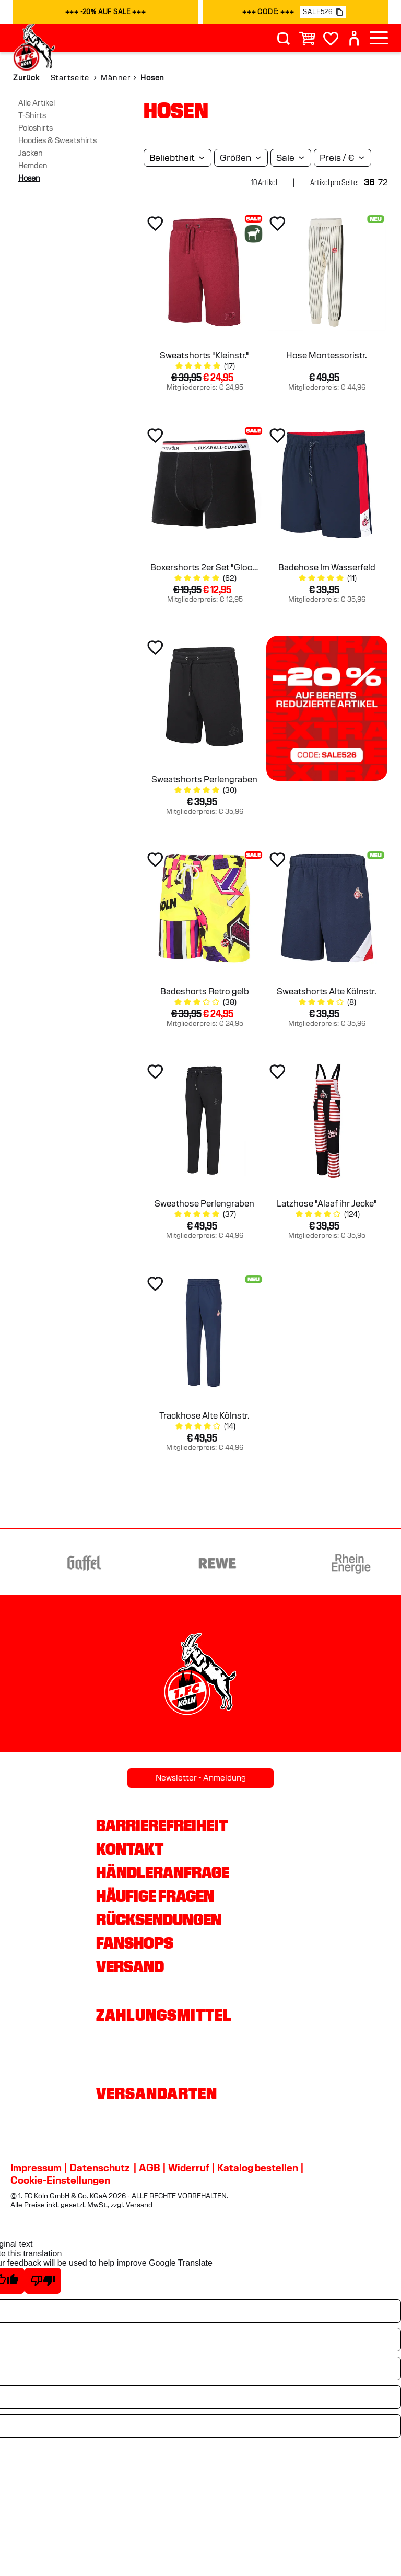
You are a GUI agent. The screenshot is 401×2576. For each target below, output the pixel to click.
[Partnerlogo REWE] (316, 1563)
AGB (149, 2167)
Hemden (33, 165)
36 (369, 182)
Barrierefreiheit (162, 1825)
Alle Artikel (36, 103)
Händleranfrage (162, 1872)
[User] (354, 38)
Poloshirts (35, 128)
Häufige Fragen (155, 1896)
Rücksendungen (158, 1919)
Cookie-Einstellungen (60, 2180)
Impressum (36, 2167)
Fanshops (134, 1943)
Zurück (26, 77)
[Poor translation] (43, 2281)
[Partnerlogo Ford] (48, 1563)
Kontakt (129, 1849)
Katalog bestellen (257, 2167)
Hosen (29, 178)
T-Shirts (32, 115)
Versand (130, 1966)
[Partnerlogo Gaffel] (182, 1563)
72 (383, 182)
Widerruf (188, 2167)
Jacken (30, 153)
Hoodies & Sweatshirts (57, 140)
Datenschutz (99, 2167)
